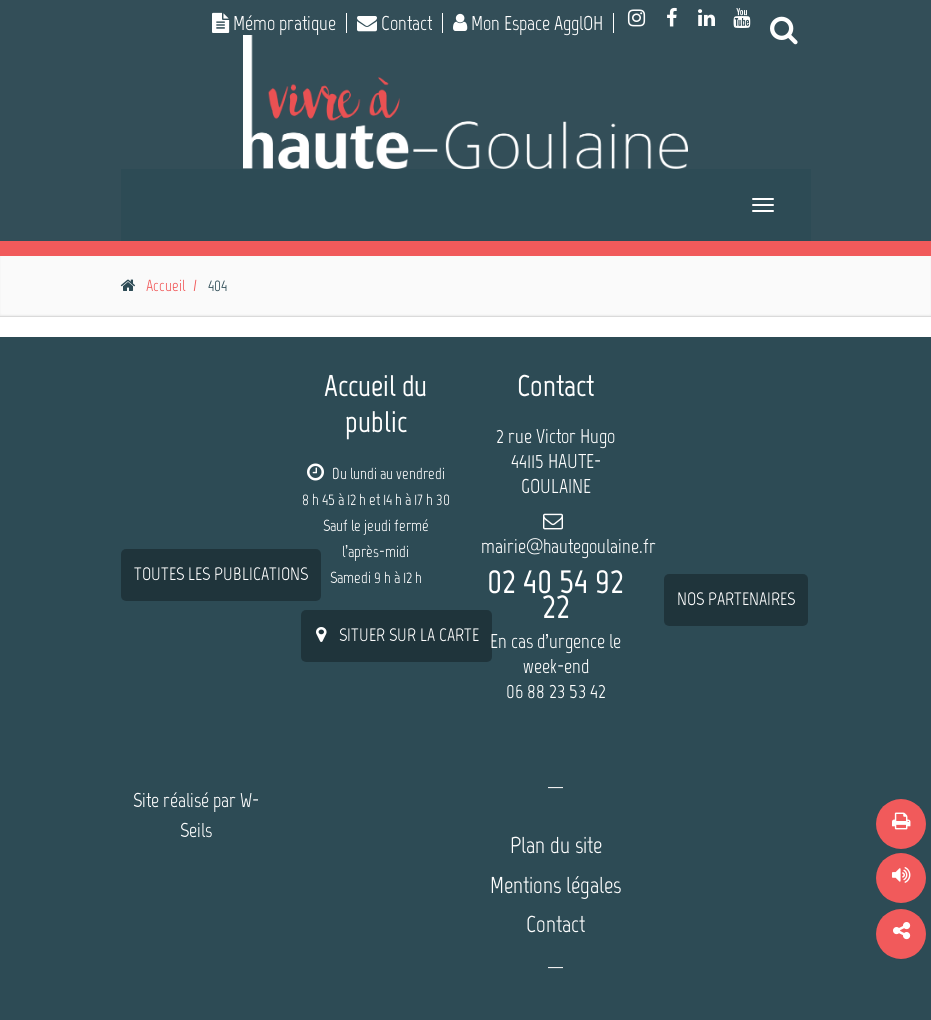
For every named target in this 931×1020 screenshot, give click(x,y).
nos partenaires (736, 444)
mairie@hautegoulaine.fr (568, 546)
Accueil (165, 285)
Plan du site (556, 845)
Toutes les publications (221, 419)
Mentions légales (555, 885)
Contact (394, 23)
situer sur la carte (396, 635)
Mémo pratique (274, 23)
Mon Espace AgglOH (528, 23)
